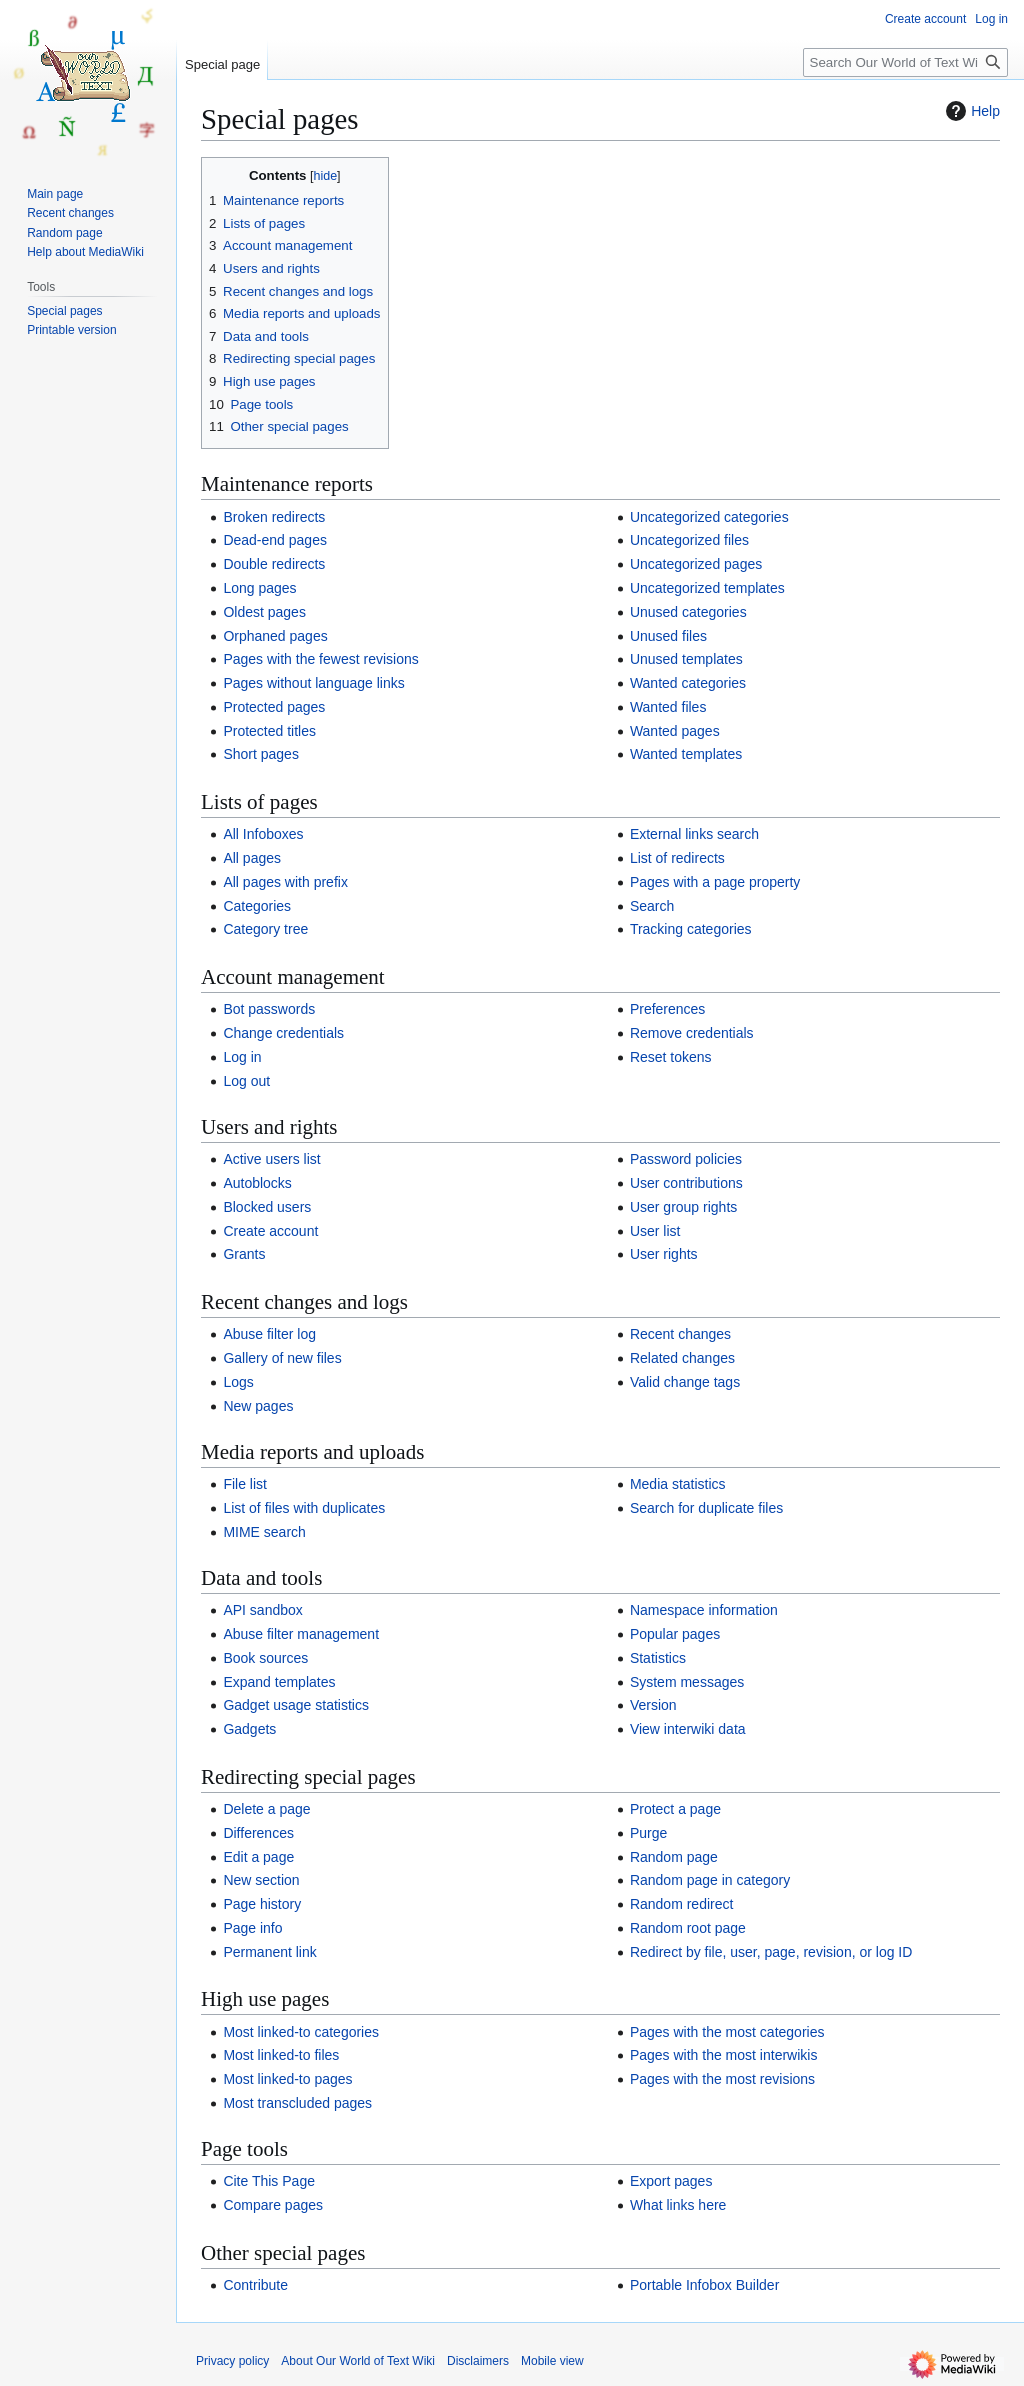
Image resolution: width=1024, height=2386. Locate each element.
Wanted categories (688, 683)
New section (261, 1880)
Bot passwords (269, 1009)
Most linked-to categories (301, 2032)
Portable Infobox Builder (704, 2285)
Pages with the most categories (727, 2032)
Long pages (259, 588)
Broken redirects (274, 517)
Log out (246, 1081)
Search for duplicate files (706, 1508)
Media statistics (678, 1484)
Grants (244, 1254)
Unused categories (688, 612)
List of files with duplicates (304, 1508)
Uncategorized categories (709, 517)
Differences (258, 1833)
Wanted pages (675, 731)
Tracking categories (691, 929)
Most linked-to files (281, 2055)
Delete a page (266, 1809)
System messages (687, 1682)
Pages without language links (313, 683)
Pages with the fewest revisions (320, 659)
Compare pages (273, 2205)
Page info (252, 1928)
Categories (257, 906)
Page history (262, 1904)
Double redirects (274, 564)
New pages (258, 1406)
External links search (694, 834)
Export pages (671, 2181)
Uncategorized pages (696, 564)
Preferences (667, 1009)
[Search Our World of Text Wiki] (905, 62)
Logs (238, 1382)
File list (245, 1484)
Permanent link (269, 1952)
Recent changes (680, 1334)
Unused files (668, 636)
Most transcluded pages (297, 2103)
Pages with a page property (715, 882)
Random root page (688, 1928)
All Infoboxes (263, 834)
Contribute (255, 2285)
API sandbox (262, 1610)
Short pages (261, 754)
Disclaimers (478, 2361)
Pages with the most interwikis (724, 2055)
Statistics (658, 1658)
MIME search (264, 1532)
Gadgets (249, 1729)
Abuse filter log (269, 1334)
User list (655, 1231)
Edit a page (258, 1857)
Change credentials (283, 1033)
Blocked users (267, 1207)
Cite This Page (269, 2181)
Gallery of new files (282, 1358)
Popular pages (675, 1634)
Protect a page (675, 1809)
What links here (678, 2205)
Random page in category (710, 1880)
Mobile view (552, 2361)
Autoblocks (257, 1183)
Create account (270, 1231)
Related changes (682, 1358)
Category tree (265, 929)
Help (970, 111)
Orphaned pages (275, 636)
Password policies (686, 1159)
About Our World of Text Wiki (358, 2361)
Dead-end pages (275, 540)
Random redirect (682, 1904)
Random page (674, 1857)
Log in (242, 1057)
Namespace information (704, 1610)
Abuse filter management (301, 1634)
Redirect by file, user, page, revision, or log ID (771, 1952)
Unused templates (686, 659)
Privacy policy (232, 2361)
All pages (252, 858)
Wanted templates (686, 754)
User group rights (683, 1207)
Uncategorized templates (707, 588)
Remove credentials (692, 1033)
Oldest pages (264, 612)
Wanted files (668, 707)
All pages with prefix (285, 882)
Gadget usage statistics (296, 1705)
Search (652, 906)
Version (653, 1705)
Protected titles (269, 731)
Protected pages (274, 707)
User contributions (686, 1183)
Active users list (271, 1159)
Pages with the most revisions (722, 2079)
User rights (664, 1254)
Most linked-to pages (287, 2079)
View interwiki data (688, 1729)
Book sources (265, 1658)
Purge (648, 1833)
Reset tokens (671, 1057)
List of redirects (677, 858)
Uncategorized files (689, 540)
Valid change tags (685, 1382)
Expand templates (279, 1682)
